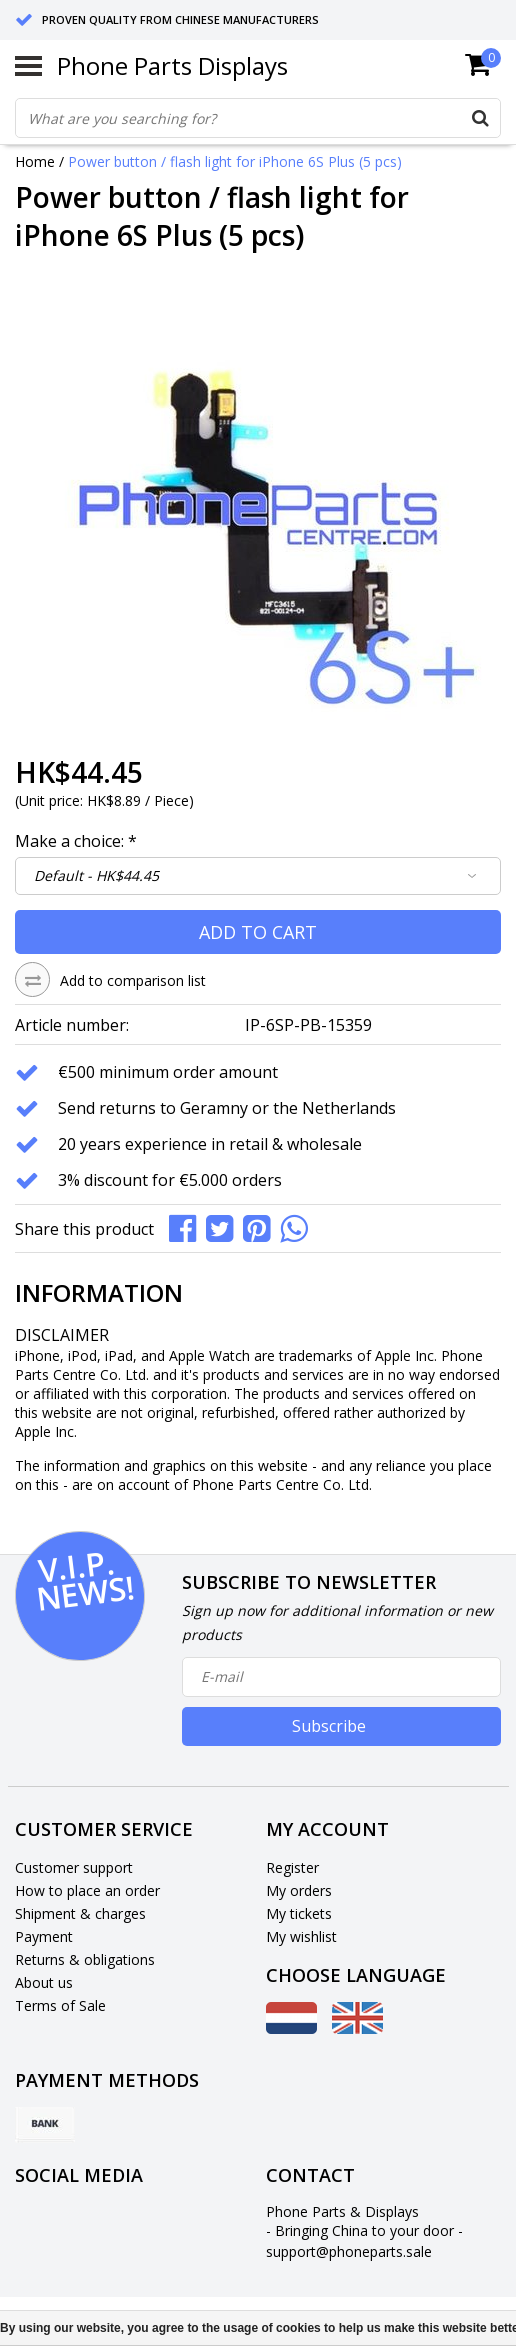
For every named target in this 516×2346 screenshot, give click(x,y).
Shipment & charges (80, 1913)
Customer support (74, 1867)
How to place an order (87, 1890)
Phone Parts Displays (172, 65)
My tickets (299, 1913)
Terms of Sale (60, 2005)
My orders (299, 1890)
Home (35, 161)
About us (44, 1982)
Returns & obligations (85, 1959)
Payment (44, 1936)
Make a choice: (76, 841)
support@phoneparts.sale (349, 2251)
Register (292, 1867)
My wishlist (301, 1936)
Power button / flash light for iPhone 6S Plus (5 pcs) (235, 161)
